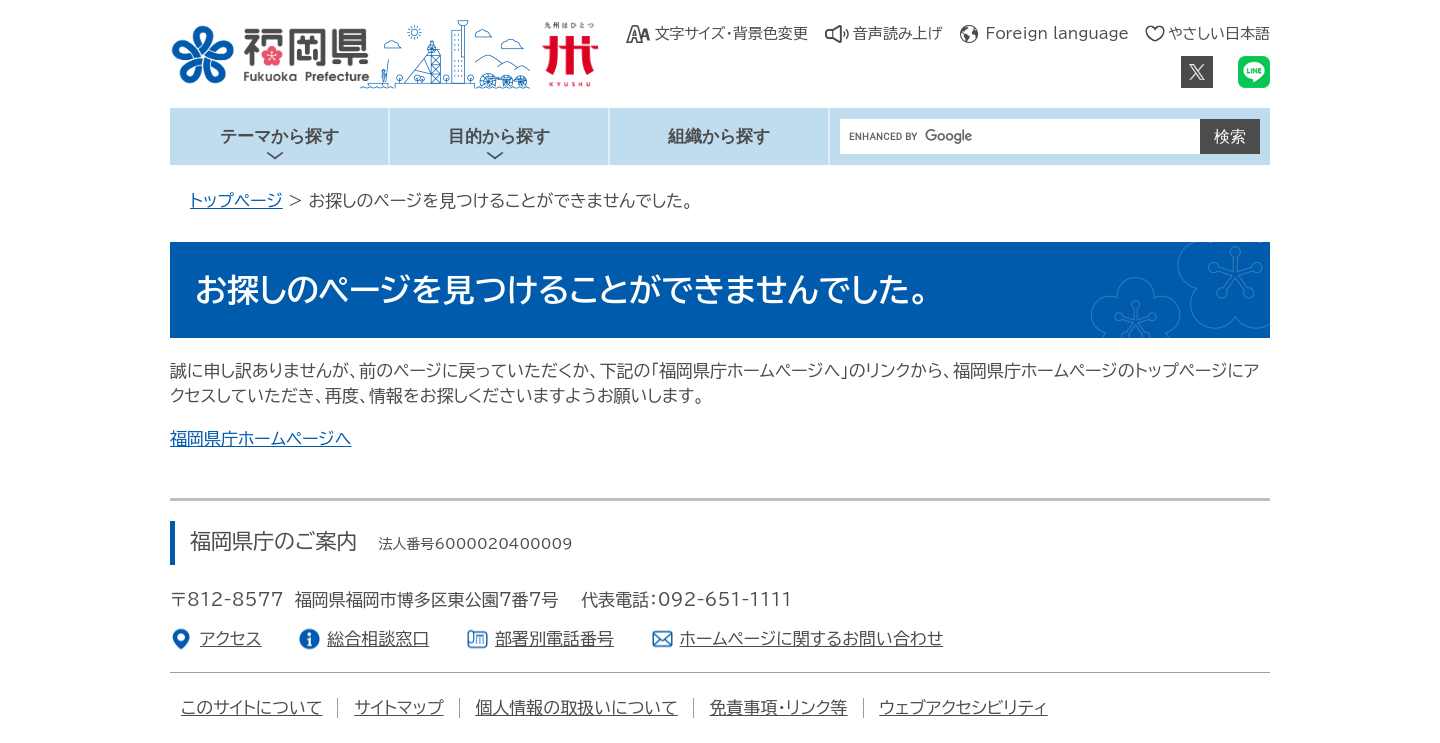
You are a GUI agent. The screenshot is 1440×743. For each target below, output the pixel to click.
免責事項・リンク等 (779, 707)
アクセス (231, 638)
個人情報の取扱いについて (576, 707)
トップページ (236, 200)
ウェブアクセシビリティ (963, 707)
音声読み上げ (898, 33)
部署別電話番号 (554, 638)
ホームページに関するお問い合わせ (812, 638)
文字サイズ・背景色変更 (730, 33)
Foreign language (1057, 33)
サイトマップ (398, 707)
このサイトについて (251, 707)
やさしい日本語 (1219, 33)
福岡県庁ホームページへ (260, 438)
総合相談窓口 (378, 638)
